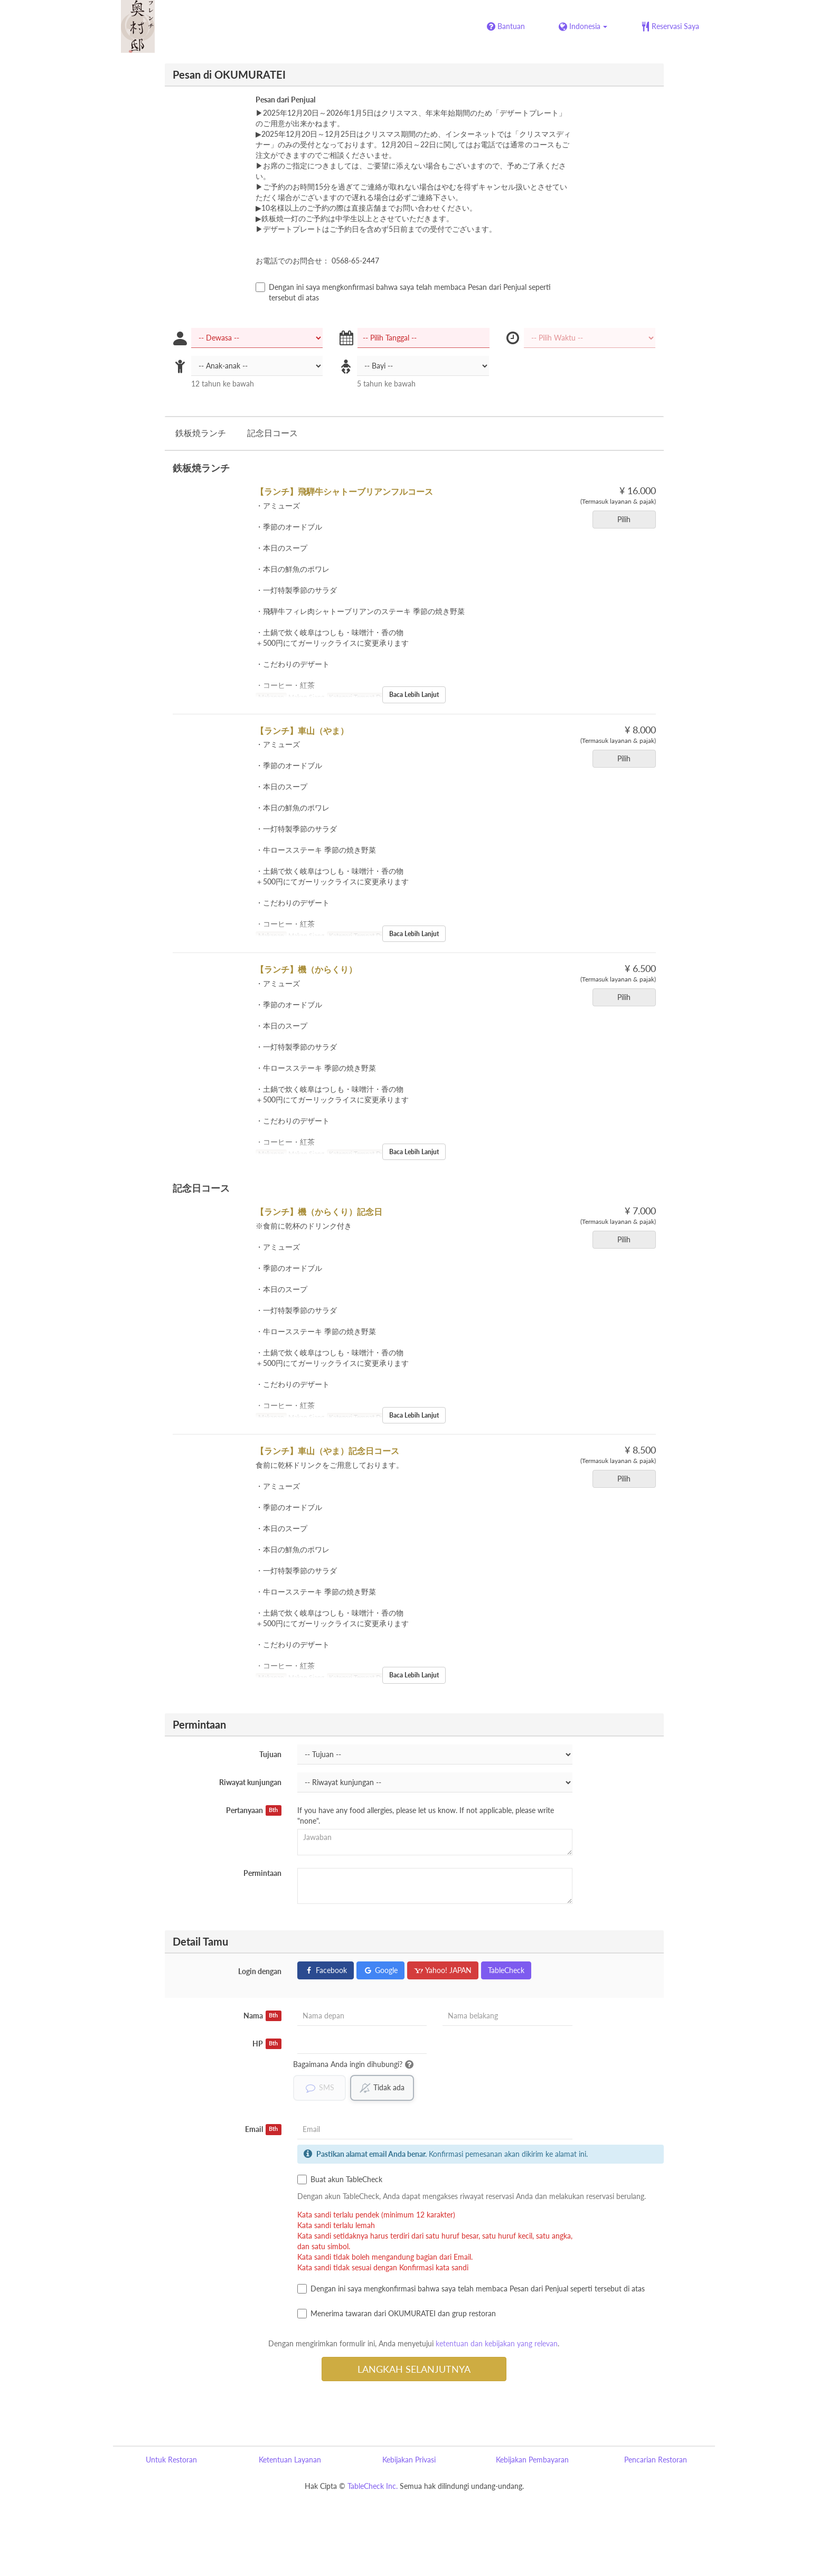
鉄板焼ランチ (200, 433)
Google (380, 1970)
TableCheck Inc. (372, 2485)
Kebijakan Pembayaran (532, 2459)
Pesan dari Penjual (285, 99)
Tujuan (270, 1754)
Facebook (325, 1970)
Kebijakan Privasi (409, 2459)
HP (266, 2044)
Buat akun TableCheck (339, 2179)
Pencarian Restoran (655, 2459)
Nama (262, 2016)
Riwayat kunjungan (250, 1782)
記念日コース (272, 433)
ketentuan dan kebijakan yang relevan (497, 2343)
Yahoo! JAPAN (443, 1970)
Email (263, 2129)
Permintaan (262, 1873)
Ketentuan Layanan (290, 2459)
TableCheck (506, 1970)
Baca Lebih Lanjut (414, 695)
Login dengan (259, 1971)
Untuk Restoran (171, 2459)
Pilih (627, 519)
